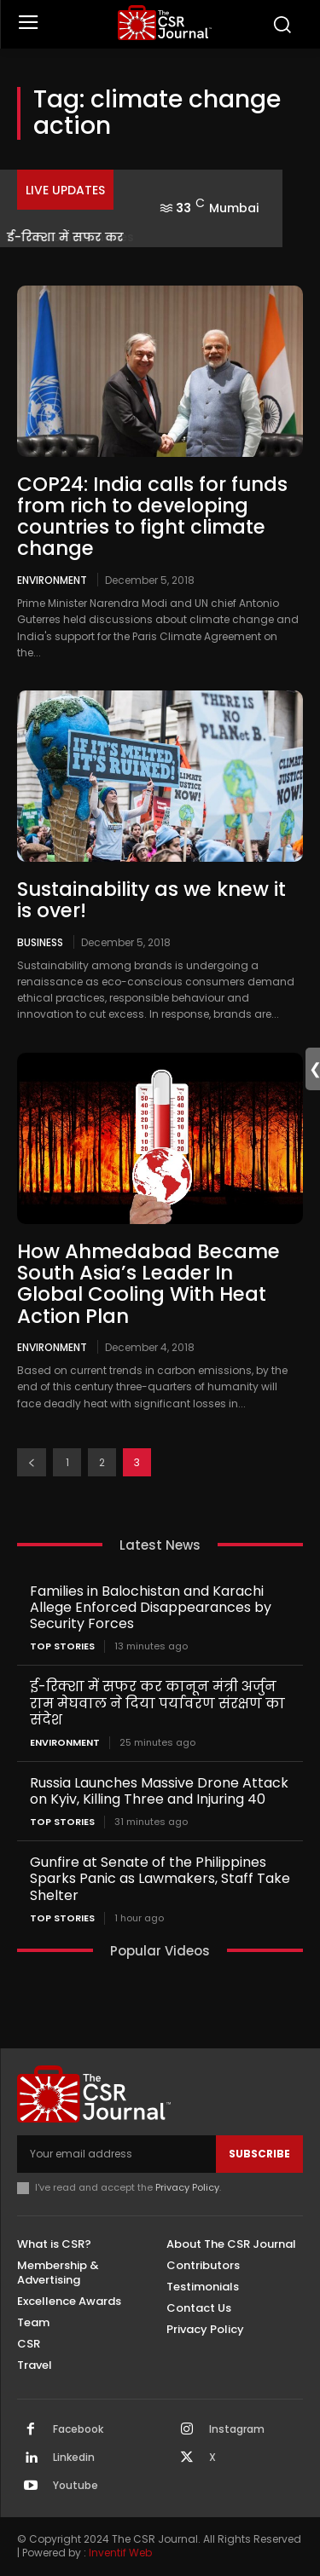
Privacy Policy (187, 2187)
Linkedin (74, 2457)
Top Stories (62, 1646)
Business (40, 942)
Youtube (75, 2485)
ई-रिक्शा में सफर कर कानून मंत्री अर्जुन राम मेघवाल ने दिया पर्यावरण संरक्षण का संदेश (157, 1703)
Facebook (78, 2429)
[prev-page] (31, 1462)
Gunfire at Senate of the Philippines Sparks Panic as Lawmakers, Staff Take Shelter (160, 1878)
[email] (116, 2154)
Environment (52, 579)
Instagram (237, 2429)
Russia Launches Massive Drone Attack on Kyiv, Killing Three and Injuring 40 (159, 1791)
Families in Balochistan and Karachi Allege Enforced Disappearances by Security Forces (150, 1607)
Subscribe (259, 2153)
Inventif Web (120, 2552)
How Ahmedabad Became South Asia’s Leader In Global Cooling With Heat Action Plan (148, 1284)
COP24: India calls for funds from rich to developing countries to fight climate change (152, 517)
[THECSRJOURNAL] (164, 22)
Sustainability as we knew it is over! (151, 899)
